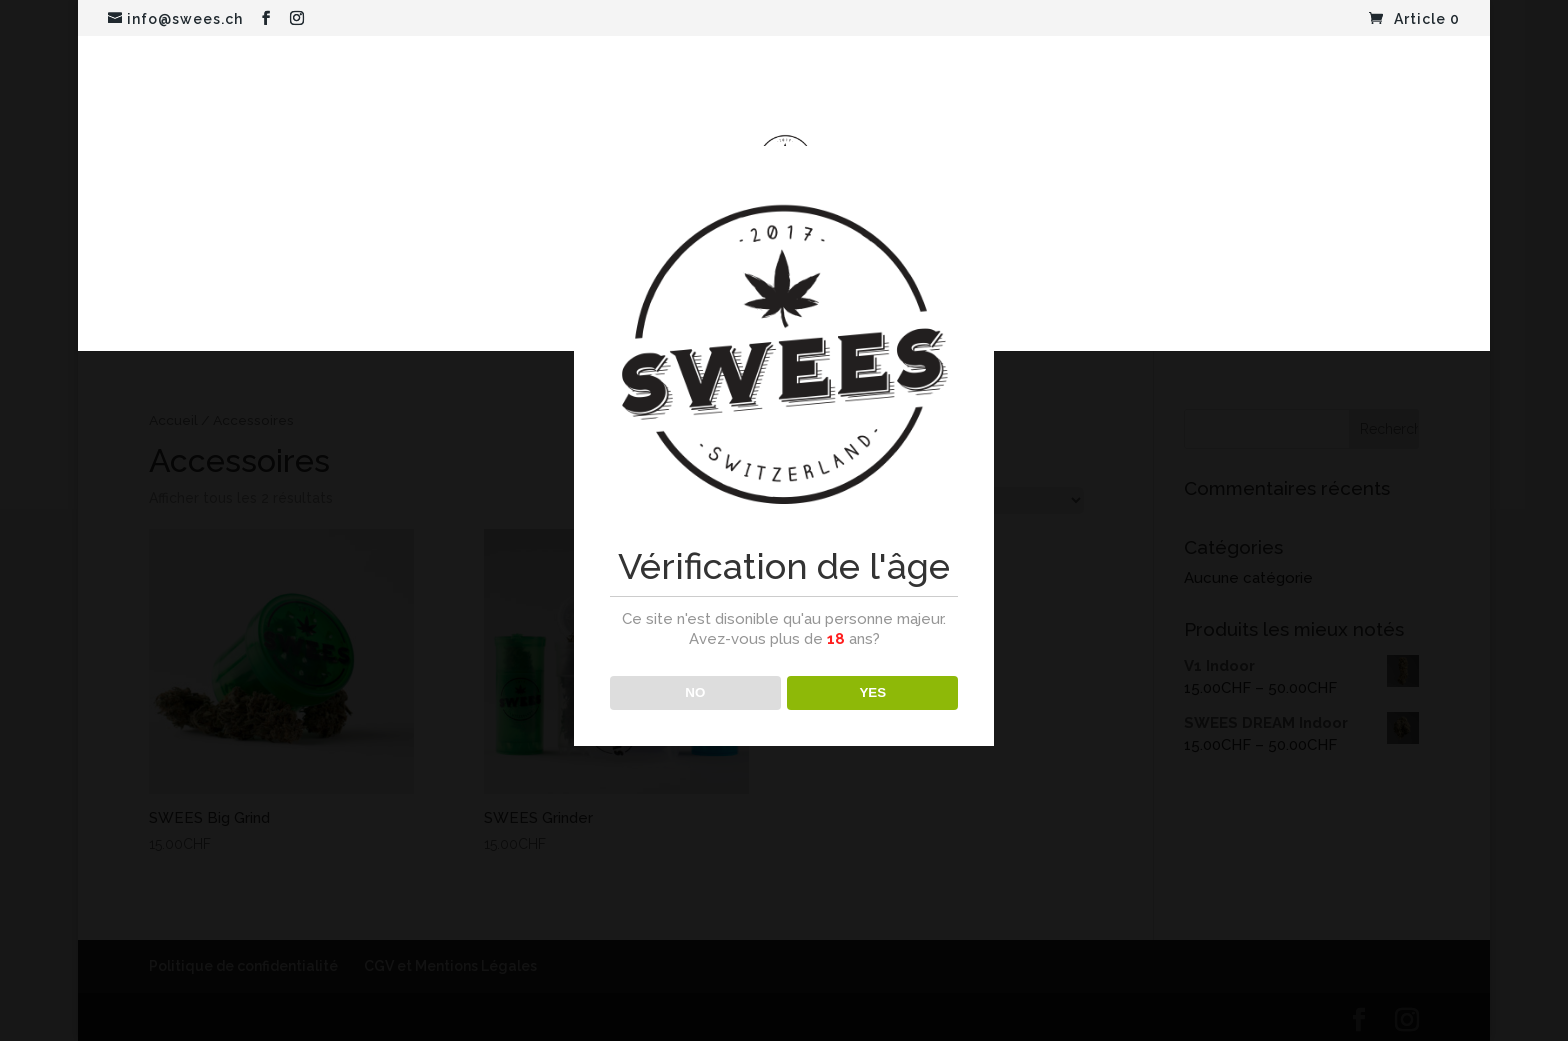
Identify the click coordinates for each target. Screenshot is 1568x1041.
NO (695, 692)
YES (872, 692)
